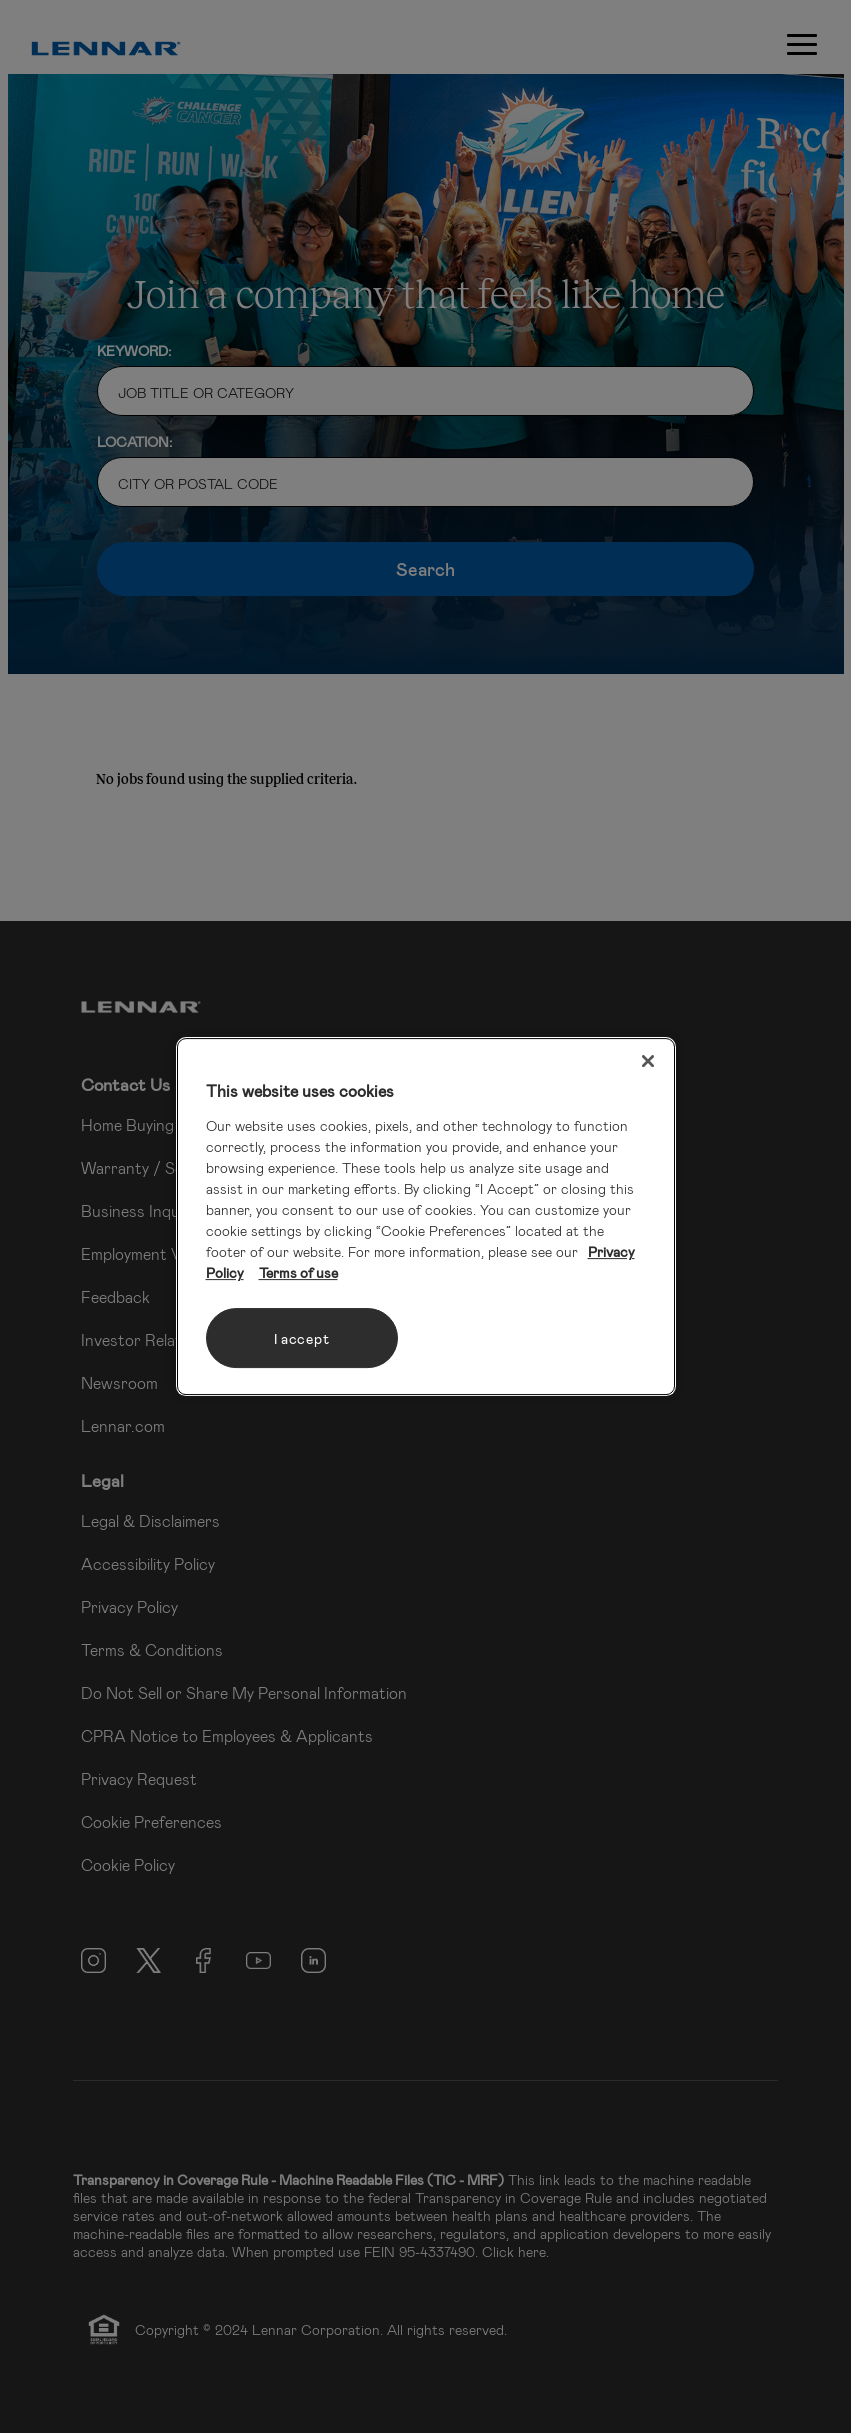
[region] (426, 1217)
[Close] (648, 1061)
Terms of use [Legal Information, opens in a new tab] (298, 1272)
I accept (302, 1338)
